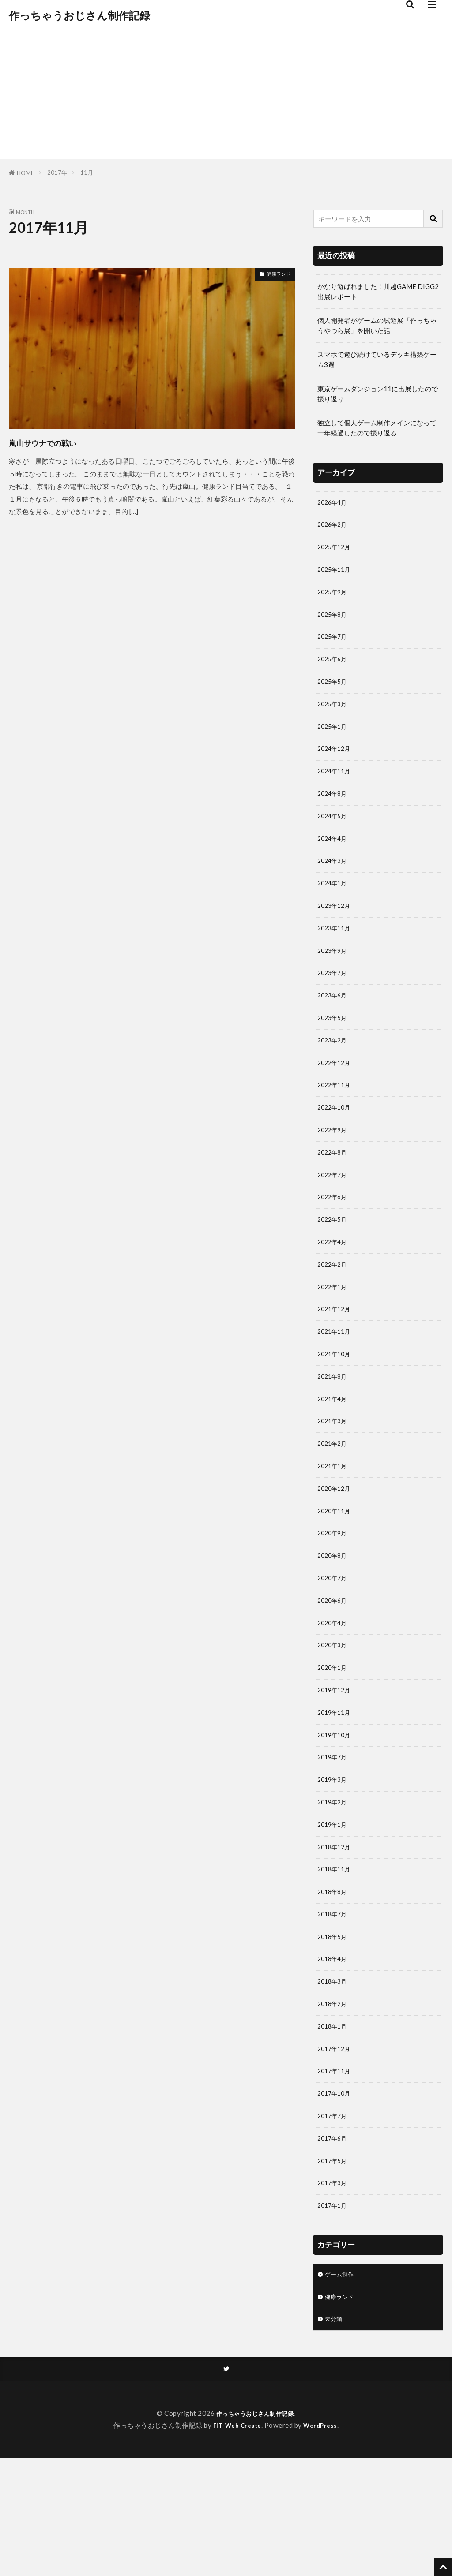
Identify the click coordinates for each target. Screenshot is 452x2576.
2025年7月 (333, 646)
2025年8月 (333, 622)
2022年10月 (335, 1148)
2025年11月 (335, 575)
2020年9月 (333, 1601)
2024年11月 (335, 790)
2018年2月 (333, 2103)
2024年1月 (333, 909)
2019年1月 (333, 1912)
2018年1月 (333, 2126)
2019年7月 (333, 1840)
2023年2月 (333, 1076)
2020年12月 (335, 1554)
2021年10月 (335, 1410)
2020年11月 (335, 1578)
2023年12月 (335, 933)
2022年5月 (333, 1267)
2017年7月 (333, 2222)
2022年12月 (335, 1100)
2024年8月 (333, 813)
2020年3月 (333, 1721)
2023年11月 (335, 957)
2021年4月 (333, 1458)
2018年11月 (335, 1959)
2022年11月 (335, 1124)
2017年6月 (333, 2246)
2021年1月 (333, 1530)
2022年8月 (333, 1196)
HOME (25, 172)
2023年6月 (333, 1028)
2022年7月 (333, 1219)
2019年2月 (333, 1888)
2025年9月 (333, 599)
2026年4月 (333, 503)
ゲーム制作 (341, 2388)
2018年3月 (333, 2079)
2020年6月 (333, 1673)
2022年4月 (333, 1291)
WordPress (323, 2543)
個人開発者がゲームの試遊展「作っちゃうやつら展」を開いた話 (377, 325)
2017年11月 (335, 2174)
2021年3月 (333, 1482)
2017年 (57, 172)
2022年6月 (333, 1243)
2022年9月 (333, 1172)
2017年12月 (335, 2150)
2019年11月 (335, 1792)
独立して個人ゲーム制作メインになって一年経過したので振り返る (377, 428)
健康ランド (274, 275)
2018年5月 (333, 2031)
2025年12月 (335, 551)
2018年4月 (333, 2055)
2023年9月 (333, 981)
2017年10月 (335, 2198)
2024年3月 (333, 885)
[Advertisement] (226, 97)
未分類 (335, 2435)
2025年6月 (333, 670)
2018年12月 (335, 1935)
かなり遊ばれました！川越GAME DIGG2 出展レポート (378, 291)
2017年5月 (333, 2270)
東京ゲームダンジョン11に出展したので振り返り (377, 394)
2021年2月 (333, 1506)
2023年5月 (333, 1052)
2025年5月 (333, 694)
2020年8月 (333, 1625)
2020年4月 (333, 1697)
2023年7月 (333, 1005)
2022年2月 (333, 1315)
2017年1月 (333, 2317)
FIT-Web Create (235, 2543)
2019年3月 (333, 1864)
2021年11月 (335, 1387)
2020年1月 (333, 1744)
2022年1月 (333, 1339)
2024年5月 (333, 837)
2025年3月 (333, 718)
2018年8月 (333, 1983)
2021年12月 (335, 1363)
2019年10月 (335, 1816)
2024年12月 (335, 766)
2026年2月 (333, 527)
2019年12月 (335, 1768)
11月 (86, 172)
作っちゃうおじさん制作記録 (79, 15)
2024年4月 (333, 861)
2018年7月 (333, 2007)
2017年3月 (333, 2294)
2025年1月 (333, 742)
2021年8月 (333, 1434)
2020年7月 (333, 1649)
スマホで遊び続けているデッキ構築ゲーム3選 (377, 359)
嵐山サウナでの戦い (62, 442)
